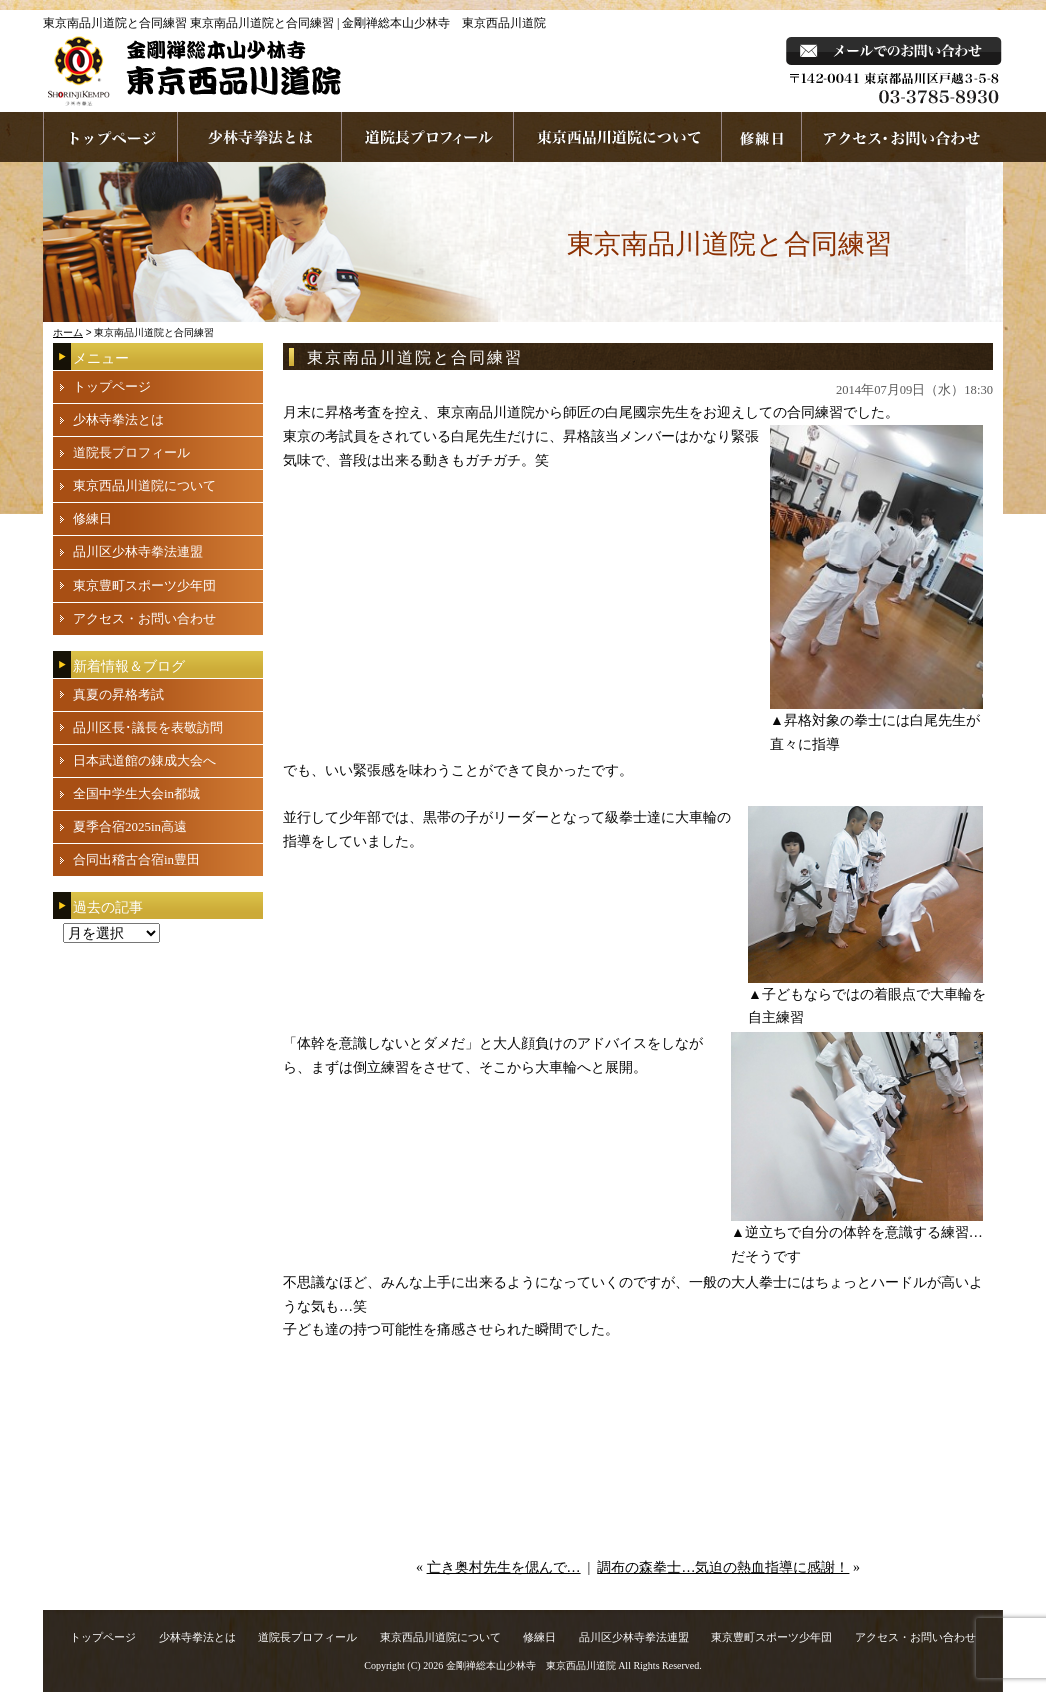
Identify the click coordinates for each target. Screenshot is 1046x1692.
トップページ (112, 386)
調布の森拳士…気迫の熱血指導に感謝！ (723, 1567)
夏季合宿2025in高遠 (130, 826)
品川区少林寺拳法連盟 (138, 551)
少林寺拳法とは (260, 137)
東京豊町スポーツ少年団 (144, 585)
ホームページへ (110, 137)
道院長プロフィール (428, 137)
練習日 (762, 137)
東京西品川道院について (618, 137)
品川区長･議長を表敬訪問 (148, 727)
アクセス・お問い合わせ (144, 618)
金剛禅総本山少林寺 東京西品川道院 (531, 1665)
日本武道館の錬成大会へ (144, 760)
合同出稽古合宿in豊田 (136, 859)
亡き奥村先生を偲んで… (504, 1567)
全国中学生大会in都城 (136, 793)
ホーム (68, 332)
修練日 (92, 518)
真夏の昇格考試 (118, 694)
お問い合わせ (902, 137)
